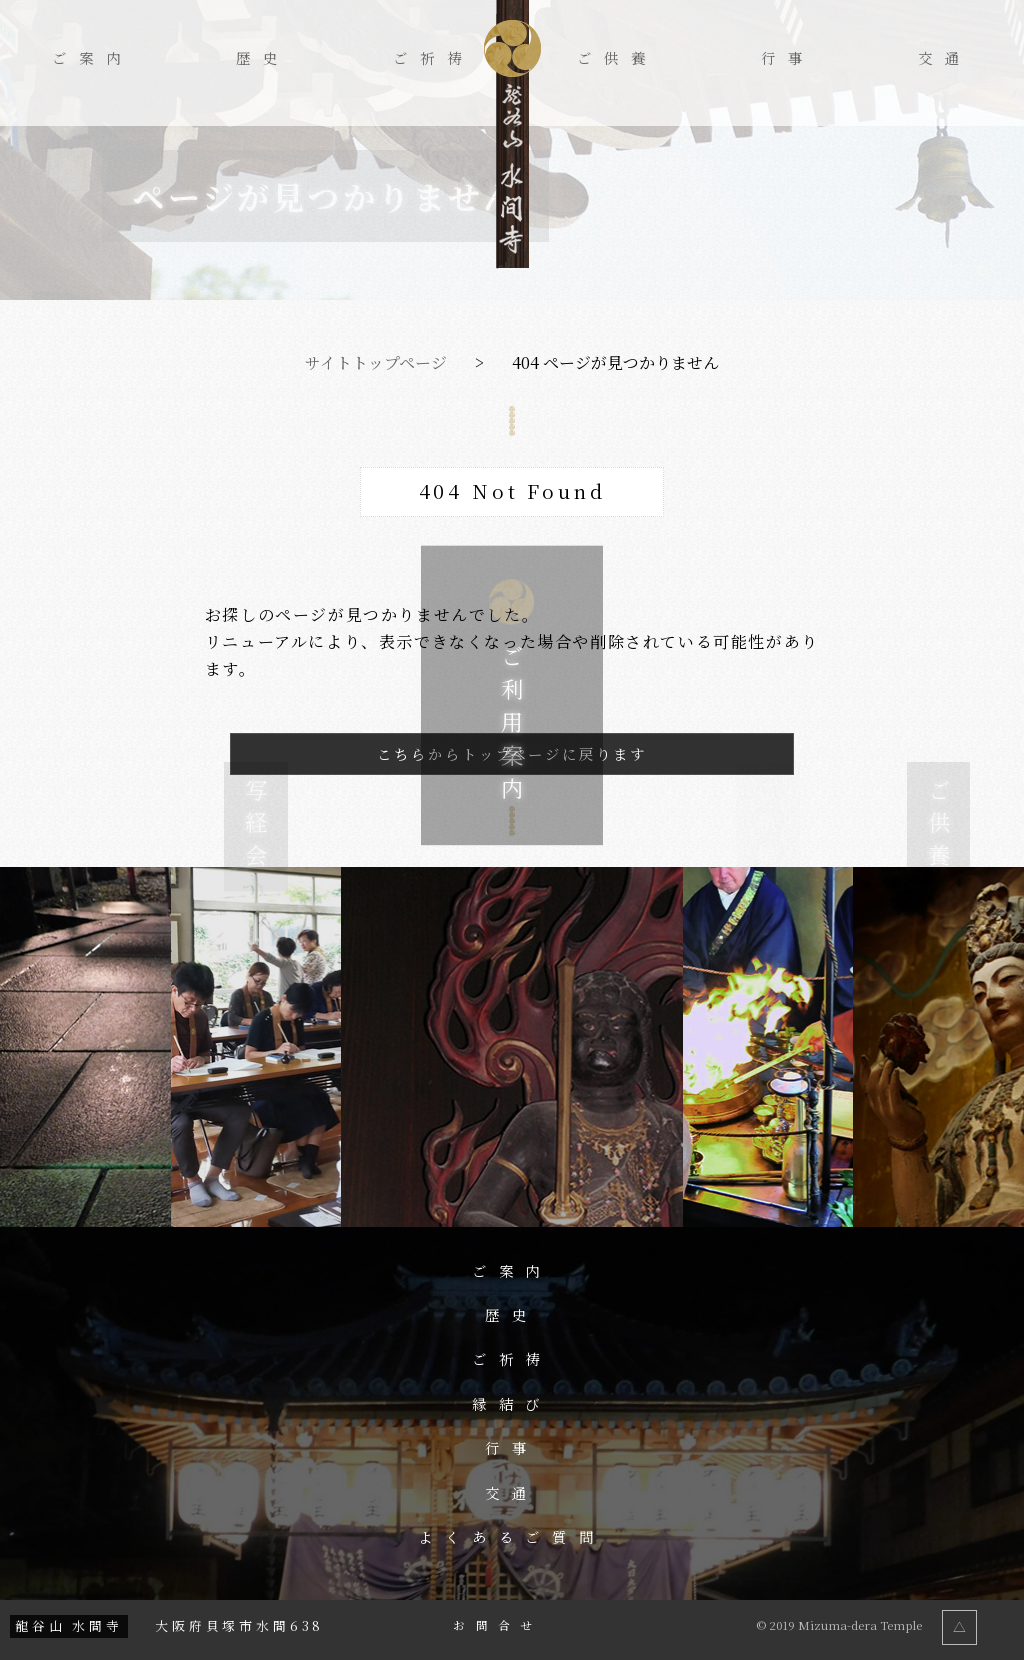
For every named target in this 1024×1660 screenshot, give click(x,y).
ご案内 (92, 58)
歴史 (263, 58)
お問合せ (497, 1626)
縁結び (512, 1404)
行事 (788, 58)
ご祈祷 (433, 58)
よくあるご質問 (512, 1537)
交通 (945, 58)
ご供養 (617, 58)
